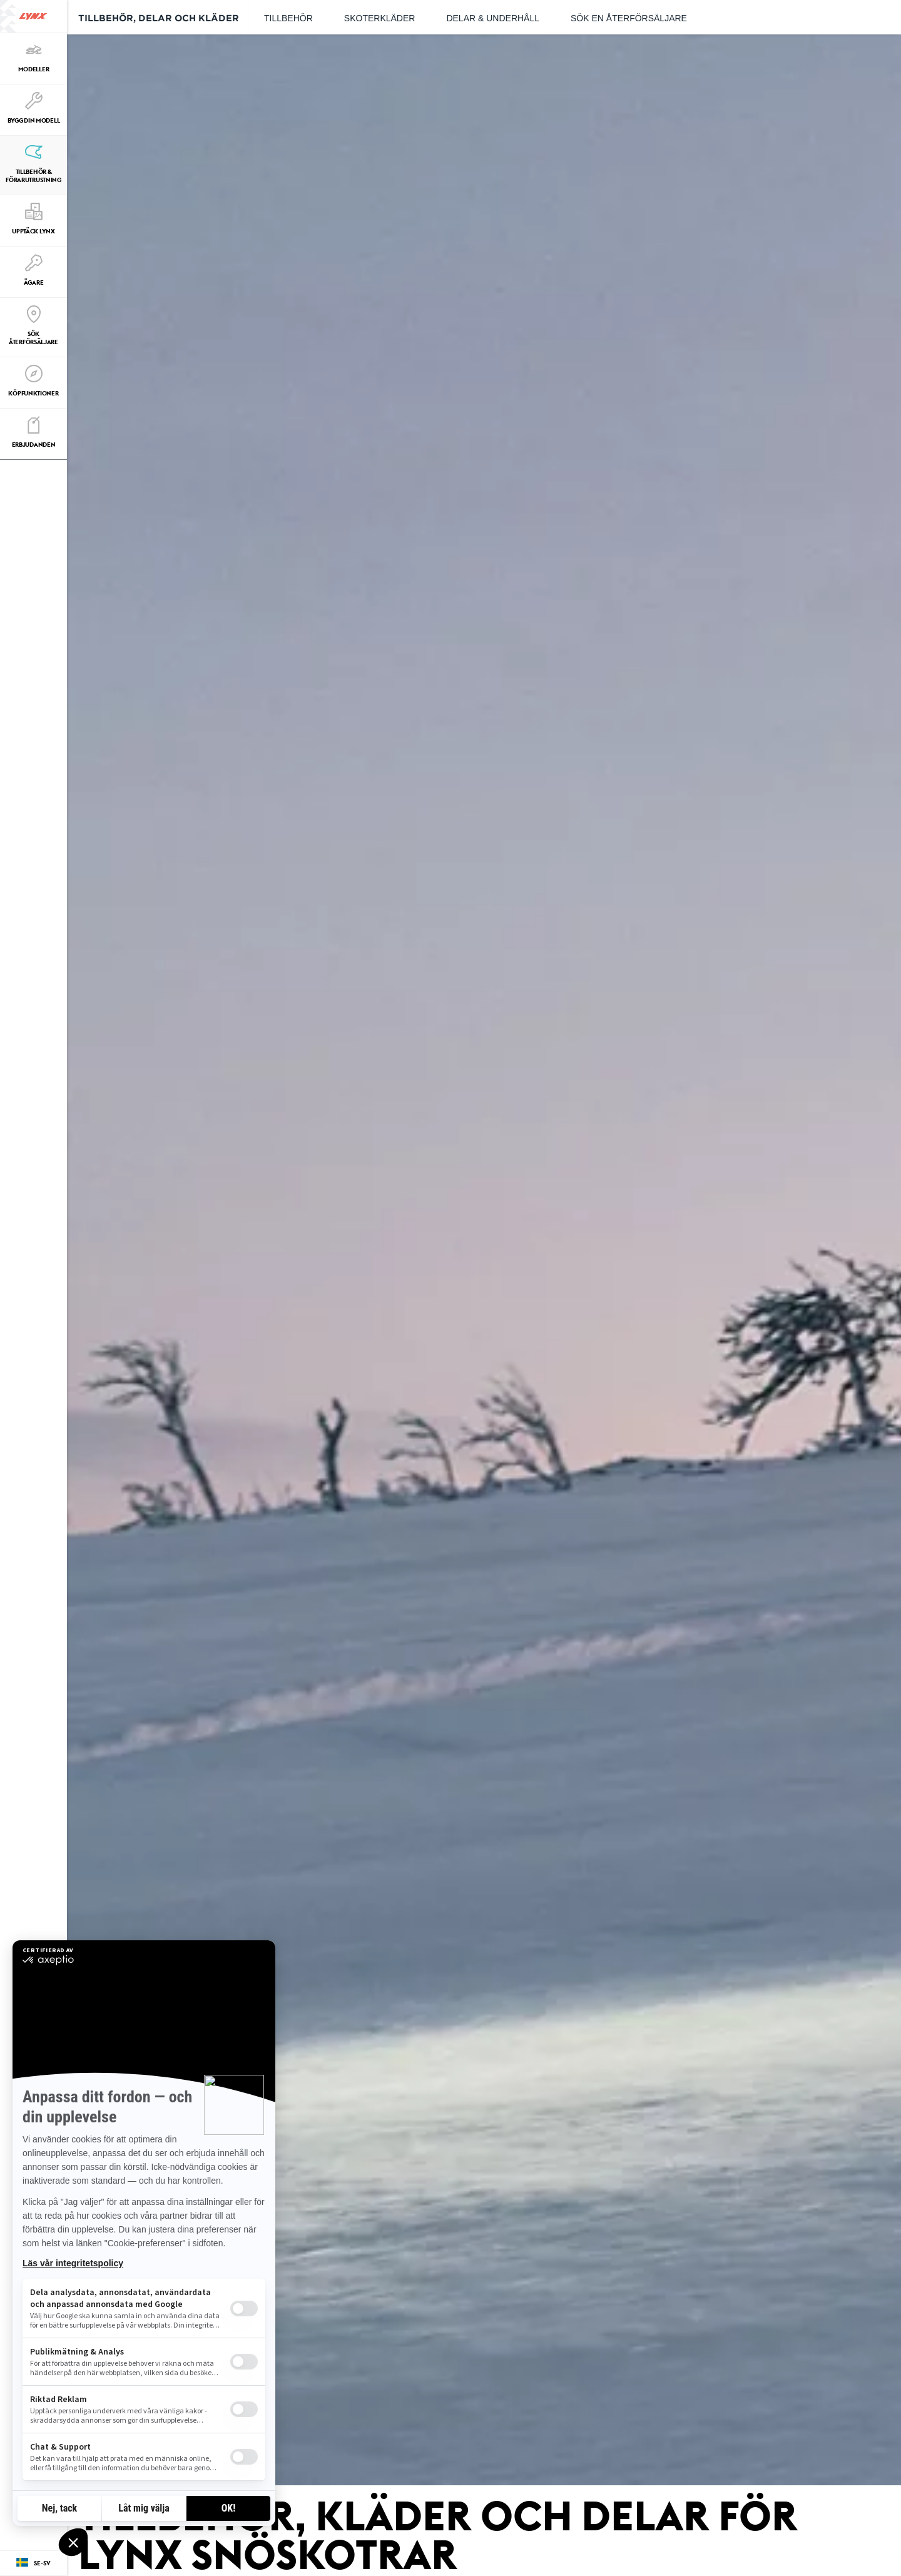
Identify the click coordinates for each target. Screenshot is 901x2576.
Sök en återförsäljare (629, 18)
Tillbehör (288, 18)
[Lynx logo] (33, 16)
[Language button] (33, 2563)
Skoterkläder (379, 18)
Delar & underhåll (492, 18)
